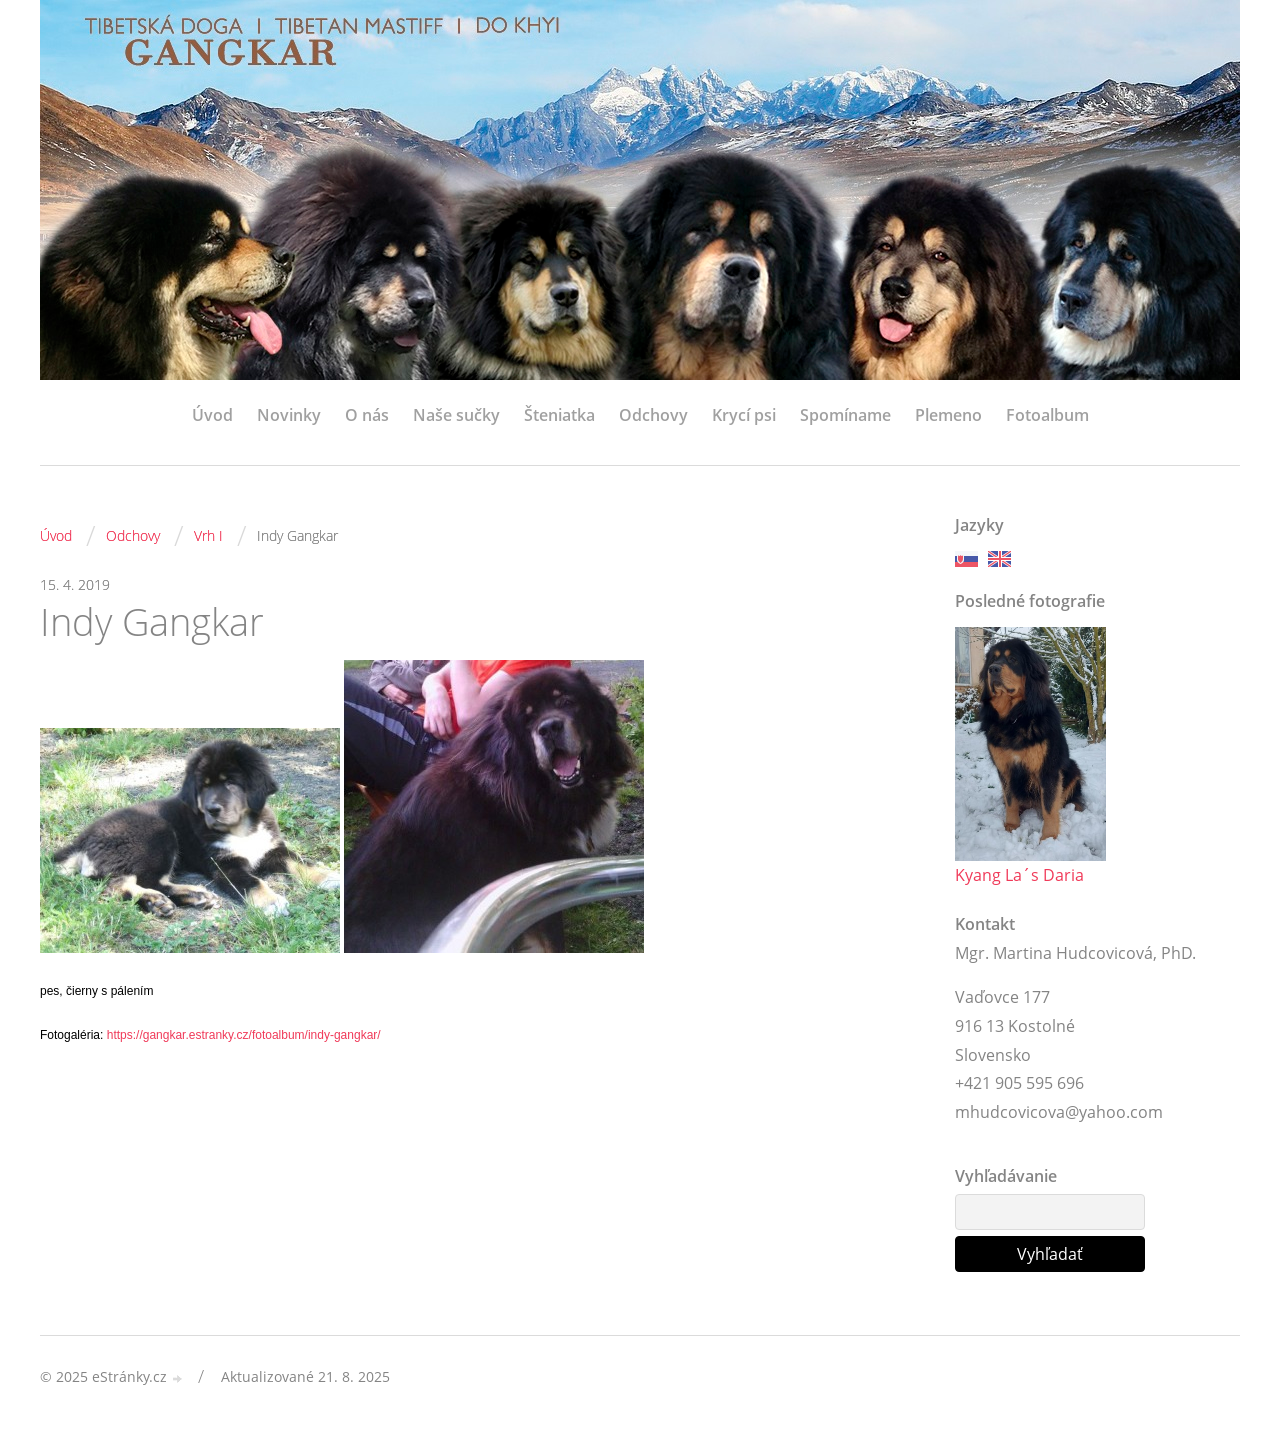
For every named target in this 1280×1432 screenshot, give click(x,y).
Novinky (289, 415)
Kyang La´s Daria (1019, 875)
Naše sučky (456, 415)
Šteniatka (559, 415)
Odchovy (653, 415)
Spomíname (845, 415)
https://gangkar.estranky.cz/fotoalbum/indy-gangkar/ (244, 1035)
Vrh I (208, 535)
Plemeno (948, 415)
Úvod (212, 415)
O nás (367, 415)
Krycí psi (744, 415)
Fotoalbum (1047, 415)
